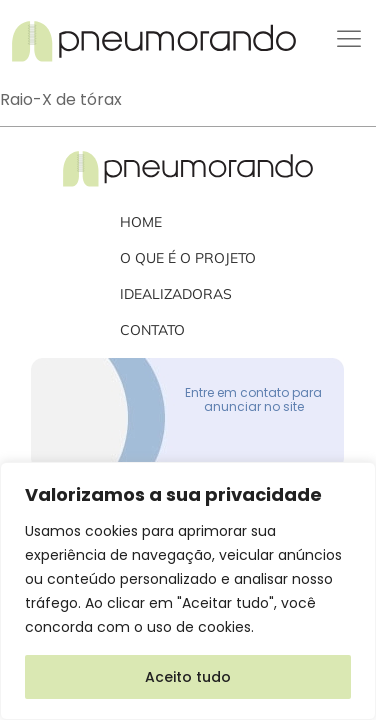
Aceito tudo (188, 677)
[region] (188, 591)
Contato (152, 330)
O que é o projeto (188, 258)
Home (141, 222)
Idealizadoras (176, 294)
